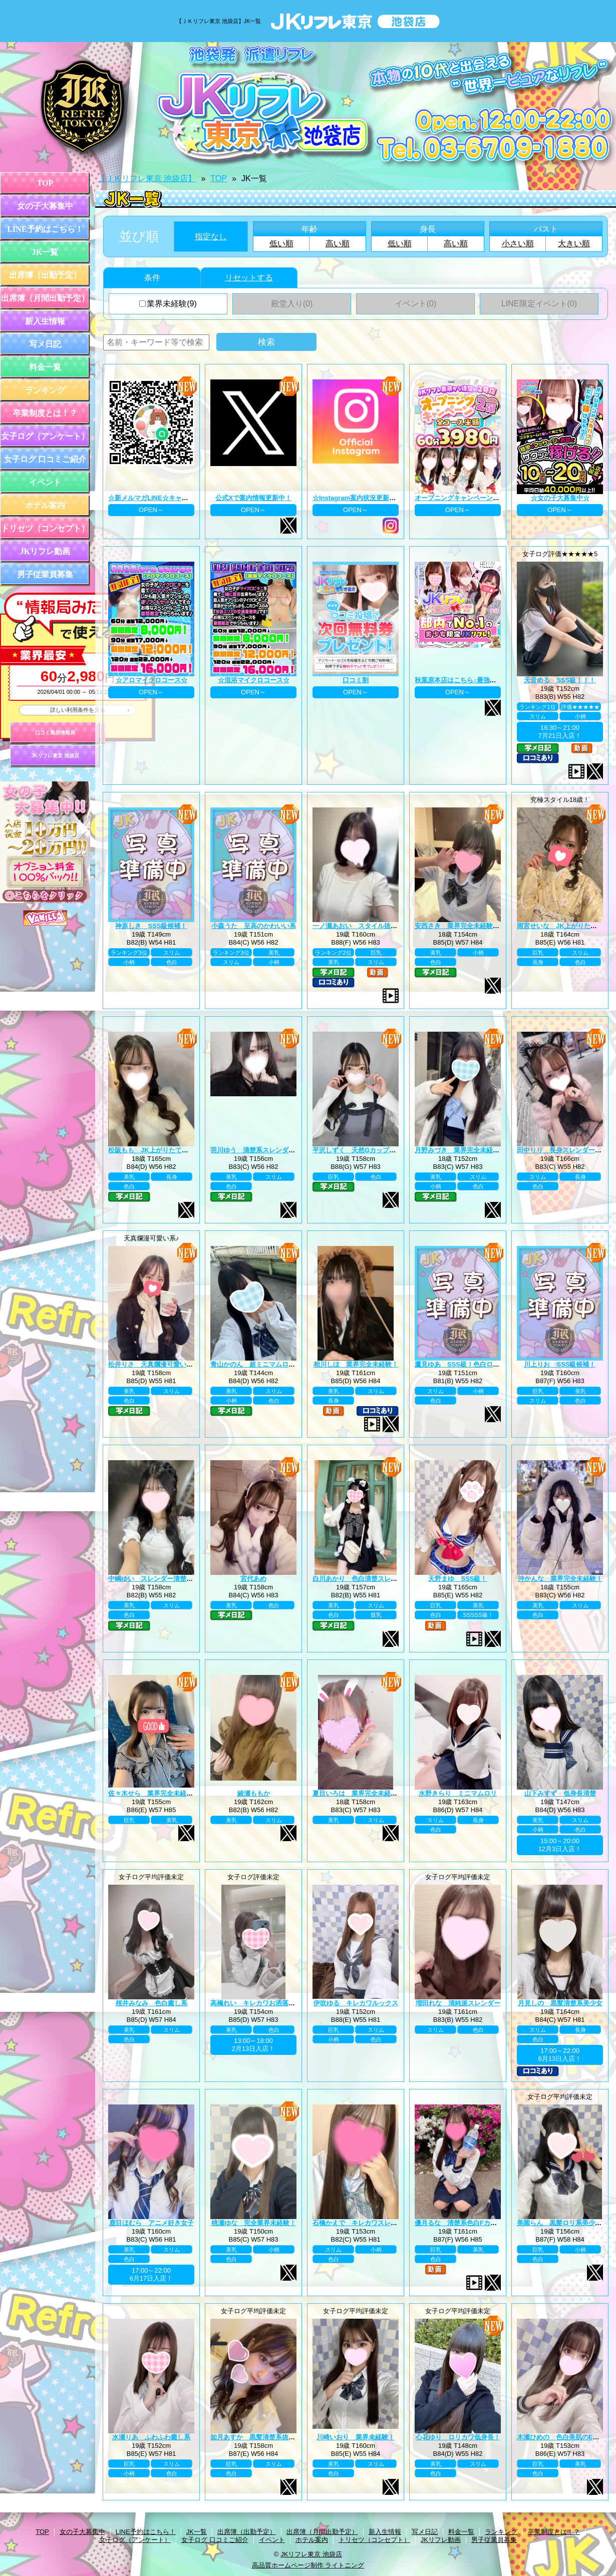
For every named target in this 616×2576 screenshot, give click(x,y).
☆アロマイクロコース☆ (151, 680)
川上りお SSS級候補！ (559, 1364)
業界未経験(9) (168, 303)
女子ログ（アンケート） (45, 436)
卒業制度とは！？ (45, 413)
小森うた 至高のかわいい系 (253, 926)
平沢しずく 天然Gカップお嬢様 (361, 1150)
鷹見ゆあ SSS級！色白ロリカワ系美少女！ (480, 1364)
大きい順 (574, 243)
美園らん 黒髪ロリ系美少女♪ (561, 2223)
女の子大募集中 (45, 206)
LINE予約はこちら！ (45, 229)
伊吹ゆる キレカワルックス (356, 2003)
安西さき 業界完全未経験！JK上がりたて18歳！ (487, 926)
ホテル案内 (45, 505)
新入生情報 (45, 321)
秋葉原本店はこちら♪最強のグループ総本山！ (481, 680)
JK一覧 (45, 252)
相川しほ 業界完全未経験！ (356, 1364)
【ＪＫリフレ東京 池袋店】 (147, 178)
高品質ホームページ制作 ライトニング (308, 2565)
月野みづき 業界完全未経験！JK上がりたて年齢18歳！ (497, 1150)
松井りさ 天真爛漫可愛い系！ (153, 1364)
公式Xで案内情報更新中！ (253, 498)
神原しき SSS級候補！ (151, 926)
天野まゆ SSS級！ (457, 1578)
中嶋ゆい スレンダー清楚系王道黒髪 (163, 1578)
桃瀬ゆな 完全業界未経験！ (253, 2223)
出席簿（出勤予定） (45, 275)
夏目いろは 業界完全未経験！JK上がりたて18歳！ (389, 1793)
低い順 (281, 243)
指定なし (211, 236)
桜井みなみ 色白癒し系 (151, 2003)
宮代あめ (253, 1578)
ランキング (45, 390)
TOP (45, 183)
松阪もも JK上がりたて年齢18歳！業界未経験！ (181, 1150)
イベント (45, 482)
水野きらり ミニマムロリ (458, 1793)
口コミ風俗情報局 (55, 732)
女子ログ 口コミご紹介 (45, 459)
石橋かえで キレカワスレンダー (361, 2223)
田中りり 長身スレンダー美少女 (565, 1150)
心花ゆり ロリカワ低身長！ (458, 2437)
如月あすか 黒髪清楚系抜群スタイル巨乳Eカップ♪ (285, 2437)
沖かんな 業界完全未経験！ (560, 1578)
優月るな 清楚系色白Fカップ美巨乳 (469, 2223)
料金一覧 (45, 367)
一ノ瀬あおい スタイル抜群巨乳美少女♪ (373, 926)
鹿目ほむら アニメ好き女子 (151, 2223)
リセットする (249, 277)
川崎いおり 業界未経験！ (356, 2437)
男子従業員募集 (45, 574)
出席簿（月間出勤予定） (45, 298)
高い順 (338, 243)
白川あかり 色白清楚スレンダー (361, 1578)
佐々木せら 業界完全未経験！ (153, 1793)
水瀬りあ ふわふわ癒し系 (151, 2437)
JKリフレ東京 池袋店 (55, 755)
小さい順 (518, 243)
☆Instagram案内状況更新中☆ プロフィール (378, 498)
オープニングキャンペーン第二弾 (463, 498)
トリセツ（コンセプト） (45, 528)
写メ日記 (45, 344)
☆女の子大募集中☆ (560, 498)
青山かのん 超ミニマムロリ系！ (259, 1364)
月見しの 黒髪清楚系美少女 (560, 2003)
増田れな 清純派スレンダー (458, 2003)
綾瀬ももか (253, 1793)
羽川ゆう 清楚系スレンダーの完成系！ (269, 1150)
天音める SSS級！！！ (559, 680)
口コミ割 (356, 680)
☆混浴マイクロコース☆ (253, 680)
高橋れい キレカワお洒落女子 (255, 2003)
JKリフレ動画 (45, 551)
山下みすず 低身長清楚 (560, 1793)
